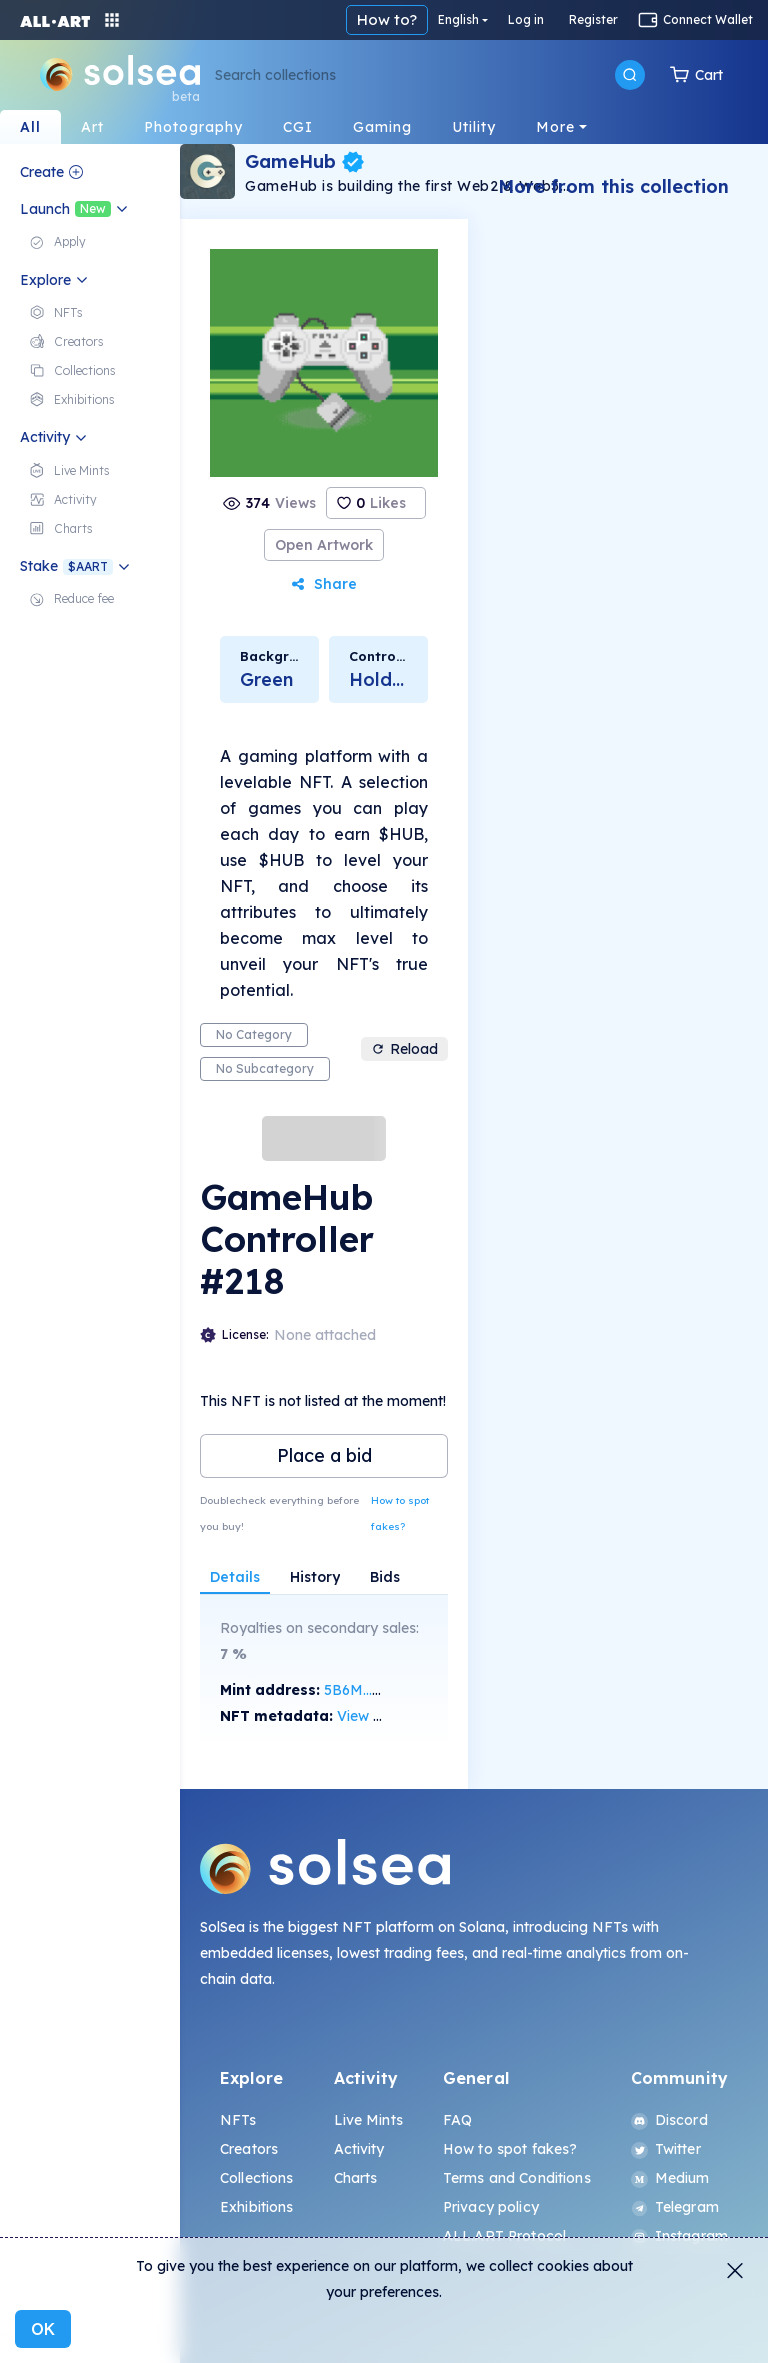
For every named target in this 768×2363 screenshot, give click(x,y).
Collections (257, 2178)
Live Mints (368, 2120)
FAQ (457, 2120)
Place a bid (324, 1455)
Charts (356, 2178)
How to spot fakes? (400, 1513)
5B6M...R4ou (365, 1690)
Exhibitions (257, 2207)
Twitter (666, 2149)
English (458, 19)
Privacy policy (491, 2207)
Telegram (675, 2207)
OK (43, 2329)
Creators (249, 2149)
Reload (404, 1049)
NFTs (238, 2120)
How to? (387, 19)
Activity (359, 2149)
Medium (670, 2178)
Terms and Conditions (517, 2178)
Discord (669, 2120)
